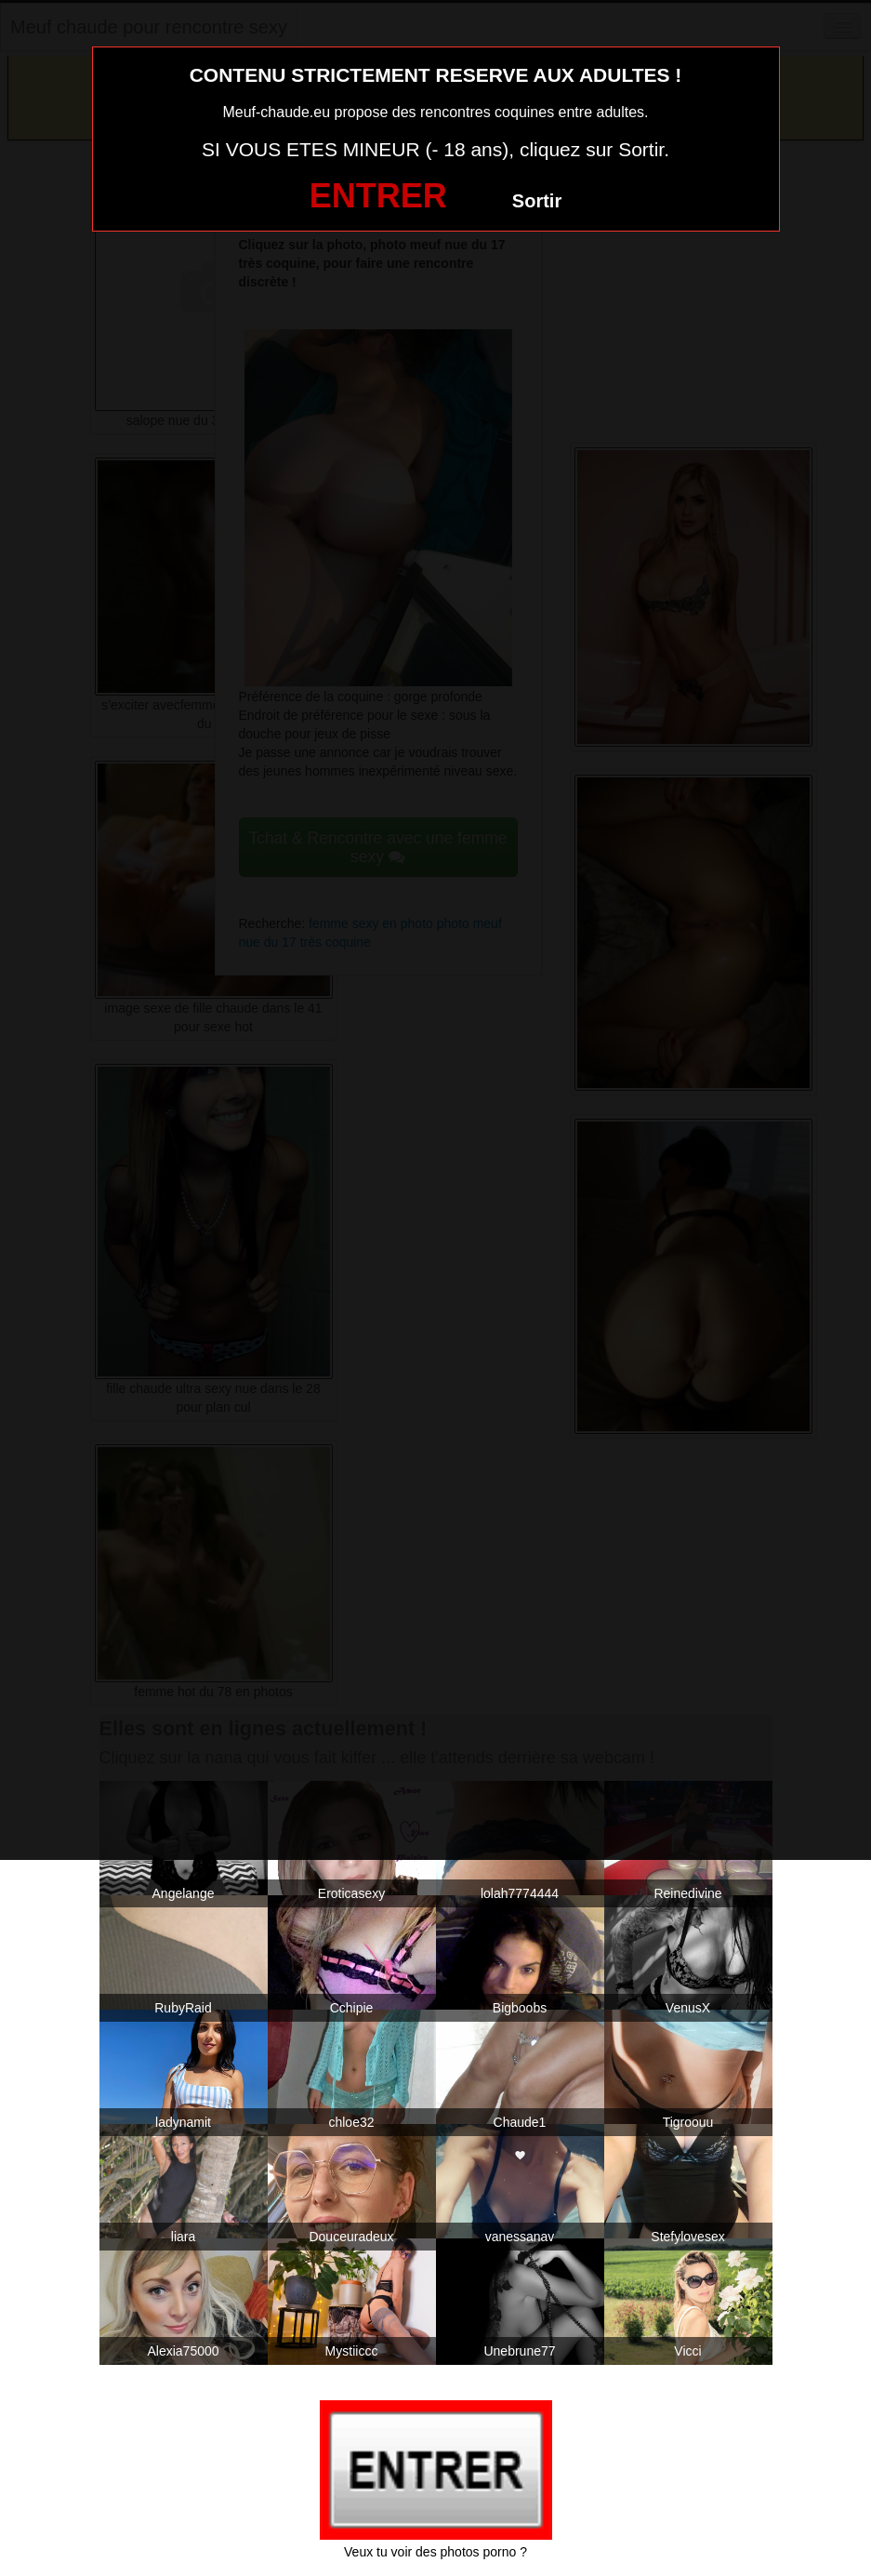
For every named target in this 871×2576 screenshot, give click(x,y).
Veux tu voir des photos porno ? (435, 2551)
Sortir (536, 201)
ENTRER (378, 196)
